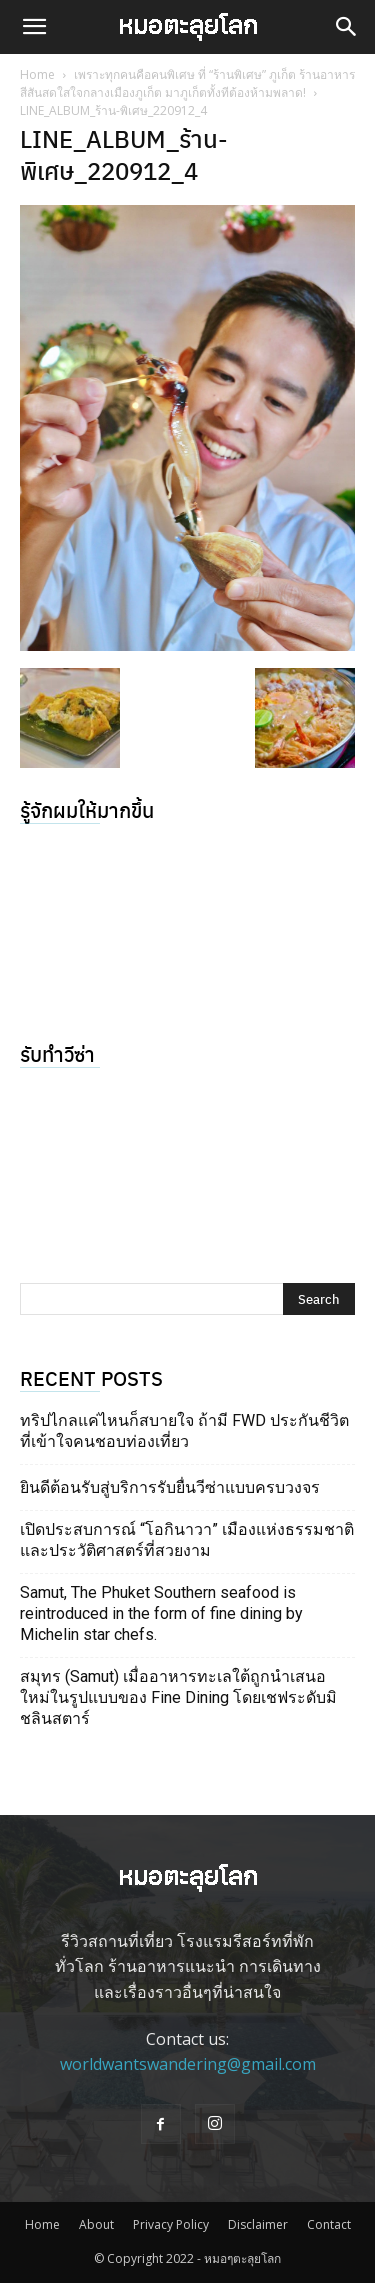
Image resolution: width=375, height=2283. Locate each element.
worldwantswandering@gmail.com (188, 2064)
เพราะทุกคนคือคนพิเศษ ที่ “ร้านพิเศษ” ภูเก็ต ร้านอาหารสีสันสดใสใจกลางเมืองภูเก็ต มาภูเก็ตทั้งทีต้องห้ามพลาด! (187, 83)
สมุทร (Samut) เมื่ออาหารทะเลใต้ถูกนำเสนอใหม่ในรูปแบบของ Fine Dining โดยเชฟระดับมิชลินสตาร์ (178, 1697)
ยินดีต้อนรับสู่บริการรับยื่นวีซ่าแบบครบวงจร (170, 1487)
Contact (329, 2224)
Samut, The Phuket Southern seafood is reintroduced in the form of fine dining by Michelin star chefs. (161, 1613)
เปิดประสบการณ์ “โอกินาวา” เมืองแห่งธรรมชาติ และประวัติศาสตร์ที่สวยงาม (187, 1540)
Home (37, 74)
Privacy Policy (171, 2224)
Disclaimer (258, 2224)
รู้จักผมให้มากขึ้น (87, 809)
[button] (34, 27)
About (96, 2224)
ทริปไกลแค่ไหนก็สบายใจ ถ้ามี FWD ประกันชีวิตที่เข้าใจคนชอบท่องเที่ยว (184, 1431)
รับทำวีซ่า (57, 1053)
